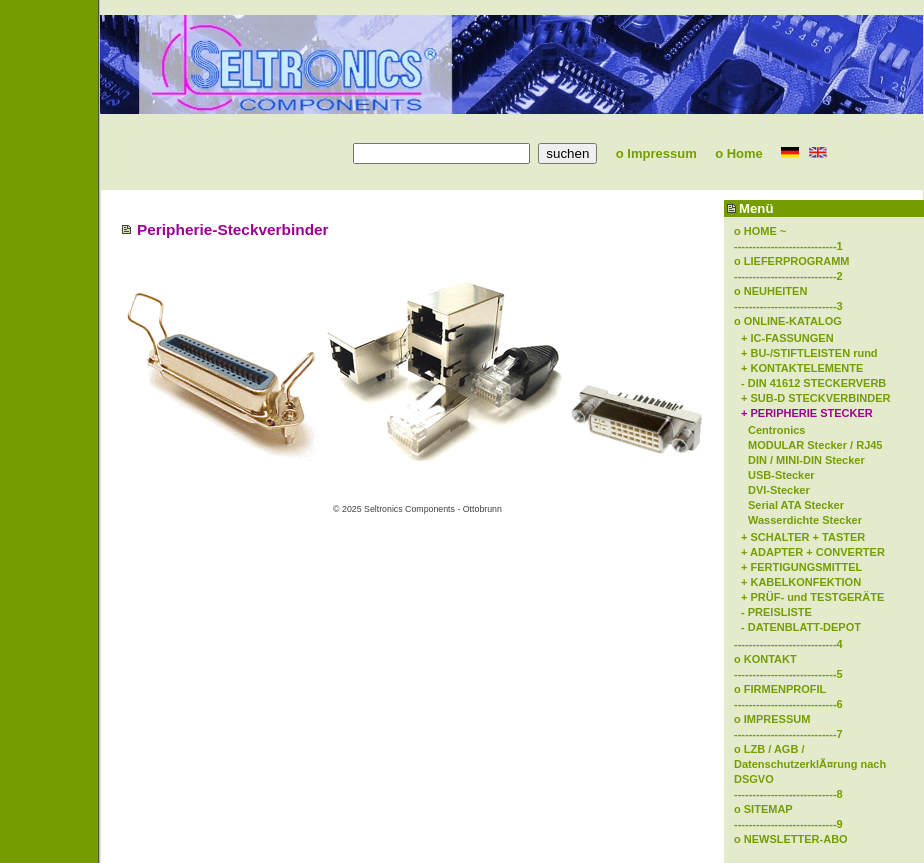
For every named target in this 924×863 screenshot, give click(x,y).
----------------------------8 (788, 794)
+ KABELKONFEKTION (801, 582)
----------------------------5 (788, 674)
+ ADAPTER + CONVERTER (813, 552)
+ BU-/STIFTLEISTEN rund (809, 353)
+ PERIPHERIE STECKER (807, 413)
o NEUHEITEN (770, 291)
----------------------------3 (788, 306)
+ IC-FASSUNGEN (787, 338)
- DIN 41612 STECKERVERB (813, 383)
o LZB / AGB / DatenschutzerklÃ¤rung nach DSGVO (810, 764)
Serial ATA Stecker (796, 505)
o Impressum (648, 153)
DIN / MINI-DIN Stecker (806, 460)
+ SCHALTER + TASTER (803, 537)
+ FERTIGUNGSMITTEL (801, 567)
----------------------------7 (788, 734)
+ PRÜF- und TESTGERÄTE (812, 597)
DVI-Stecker (779, 490)
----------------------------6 (788, 704)
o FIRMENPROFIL (780, 689)
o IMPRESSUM (772, 719)
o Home (732, 153)
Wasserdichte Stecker (805, 520)
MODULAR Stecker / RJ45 (815, 445)
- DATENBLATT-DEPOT (801, 627)
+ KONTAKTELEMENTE (802, 368)
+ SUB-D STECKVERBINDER (815, 398)
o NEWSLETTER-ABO (791, 839)
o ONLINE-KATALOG (788, 321)
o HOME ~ (760, 231)
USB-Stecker (781, 475)
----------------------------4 (788, 644)
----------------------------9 (788, 824)
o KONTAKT (765, 659)
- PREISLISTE (776, 612)
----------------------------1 (788, 246)
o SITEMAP (763, 809)
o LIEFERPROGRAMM (792, 261)
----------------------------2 (788, 276)
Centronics (776, 430)
